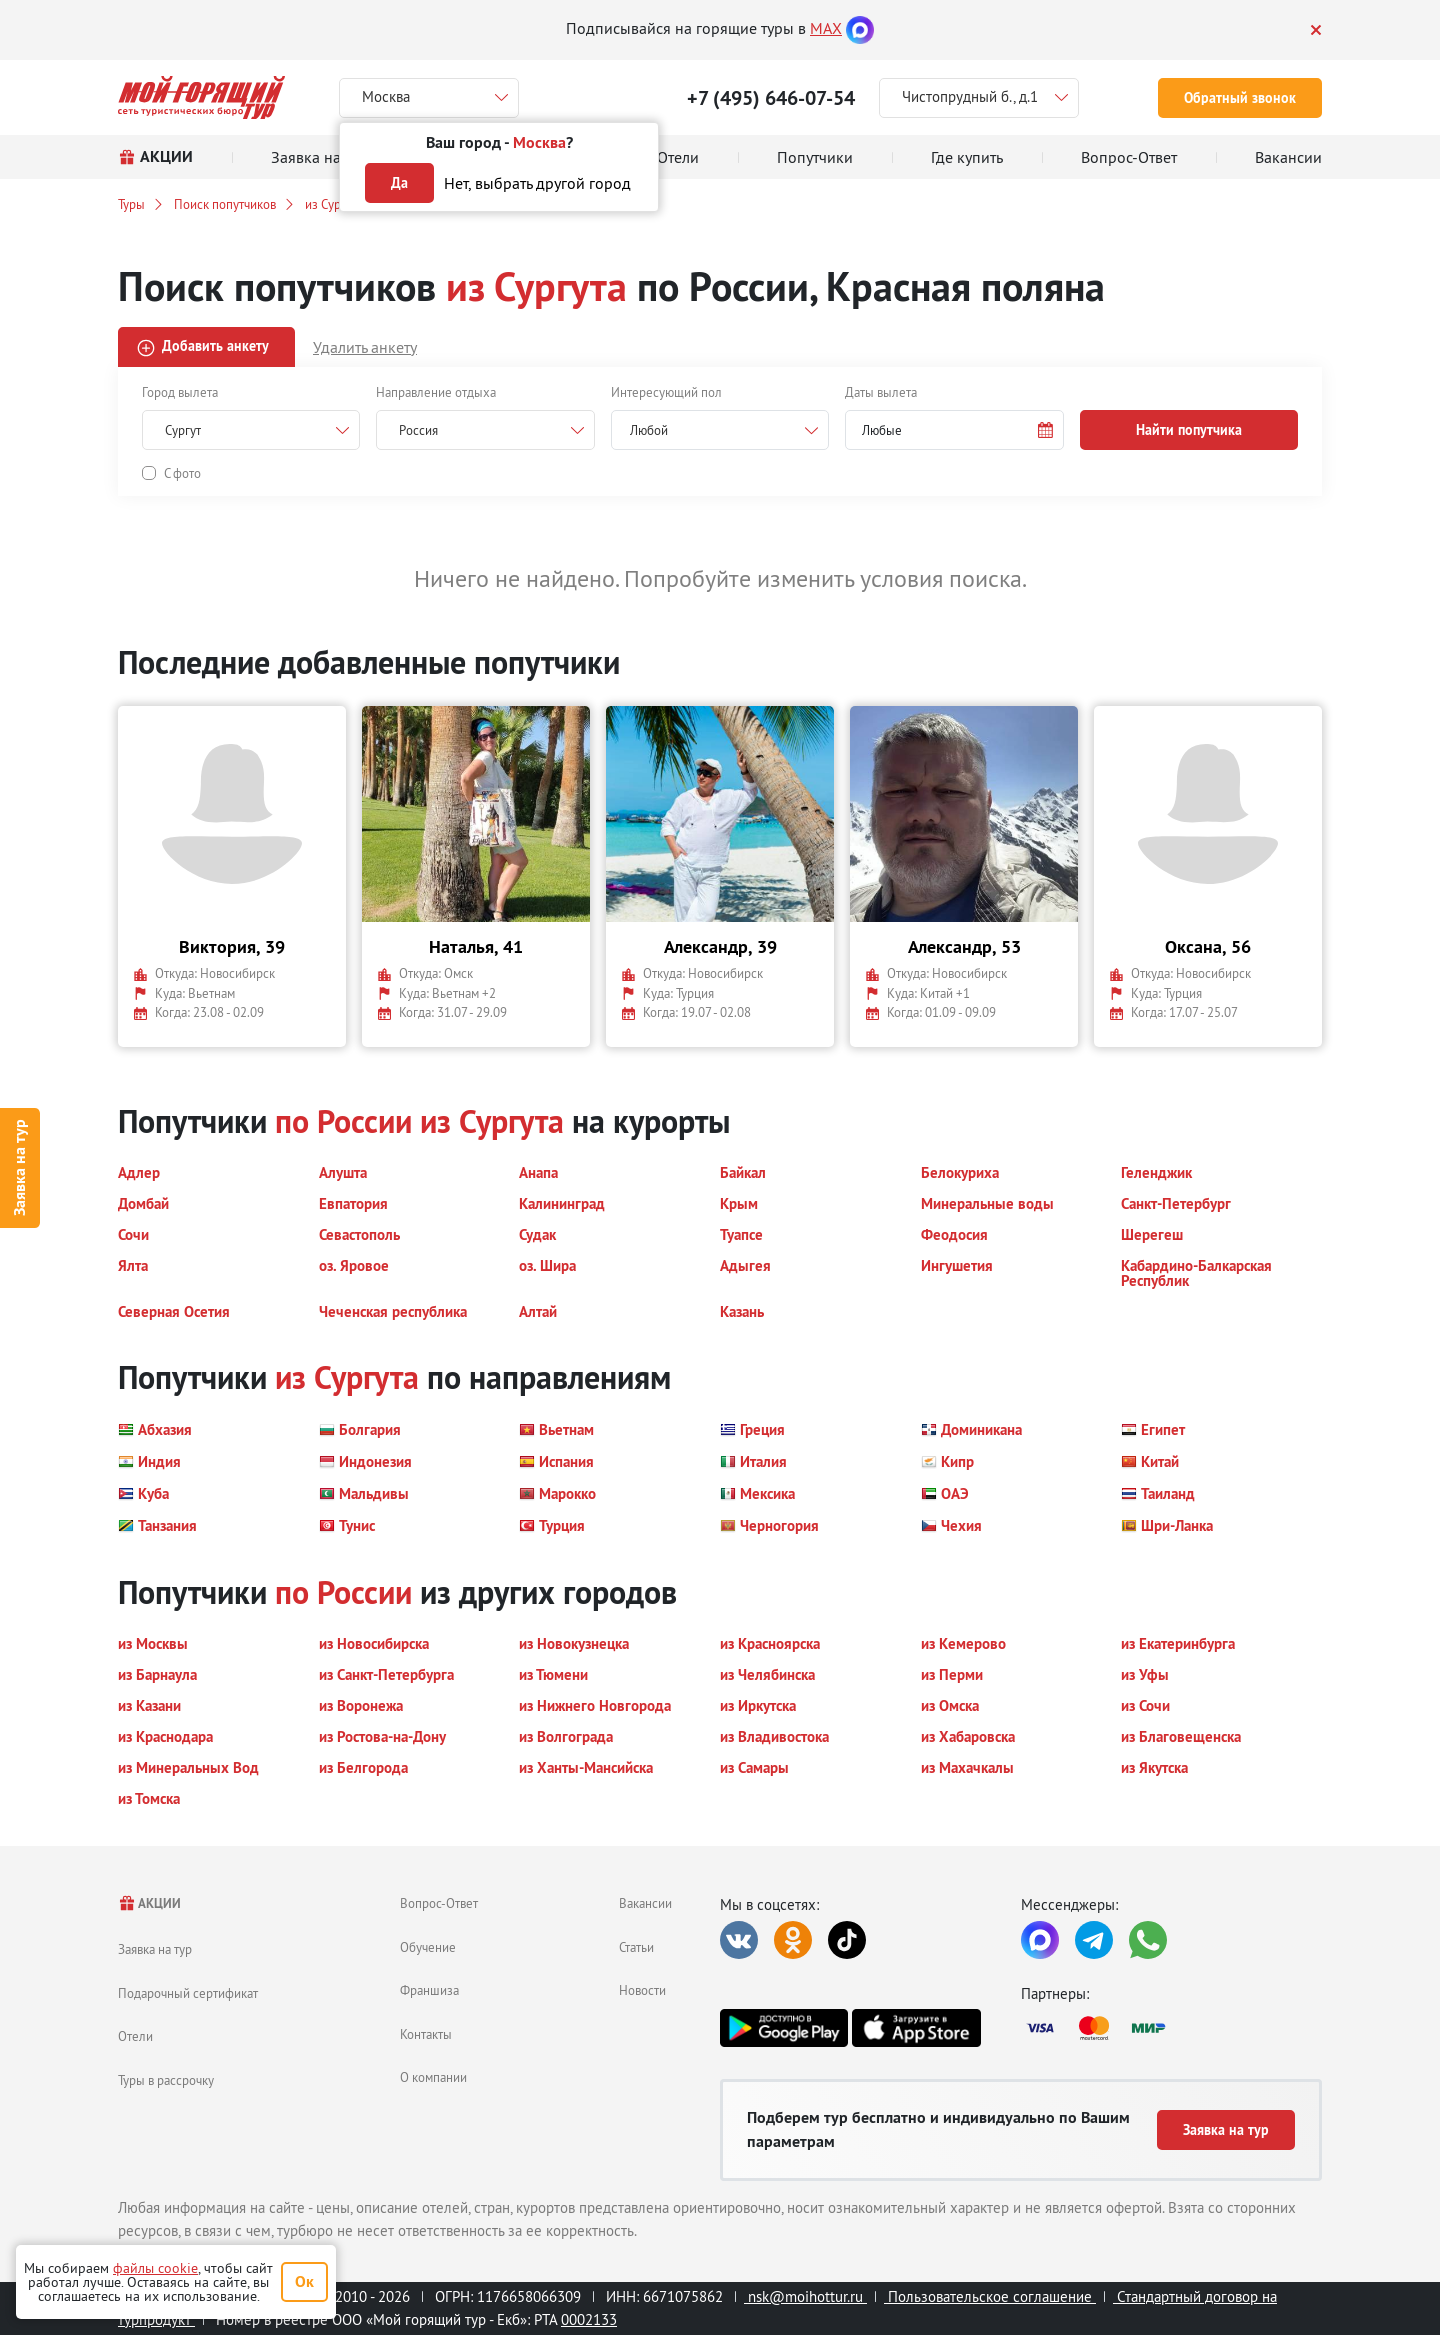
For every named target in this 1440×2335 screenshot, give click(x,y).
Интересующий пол (666, 392)
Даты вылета (881, 392)
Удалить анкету (365, 347)
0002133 (589, 2319)
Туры (131, 204)
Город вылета (180, 392)
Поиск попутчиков (225, 204)
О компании (433, 2077)
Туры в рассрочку (166, 2080)
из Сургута (334, 204)
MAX (826, 28)
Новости (642, 1990)
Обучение (428, 1947)
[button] (954, 430)
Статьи (636, 1947)
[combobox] (720, 430)
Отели (135, 2036)
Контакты (426, 2034)
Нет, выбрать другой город (537, 183)
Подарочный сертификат (188, 1993)
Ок (304, 2281)
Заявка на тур (19, 1167)
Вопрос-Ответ (439, 1903)
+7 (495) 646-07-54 (771, 98)
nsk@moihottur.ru (805, 2296)
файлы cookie (155, 2268)
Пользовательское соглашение (990, 2296)
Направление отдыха (436, 392)
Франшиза (429, 1990)
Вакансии (645, 1903)
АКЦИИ (149, 1903)
